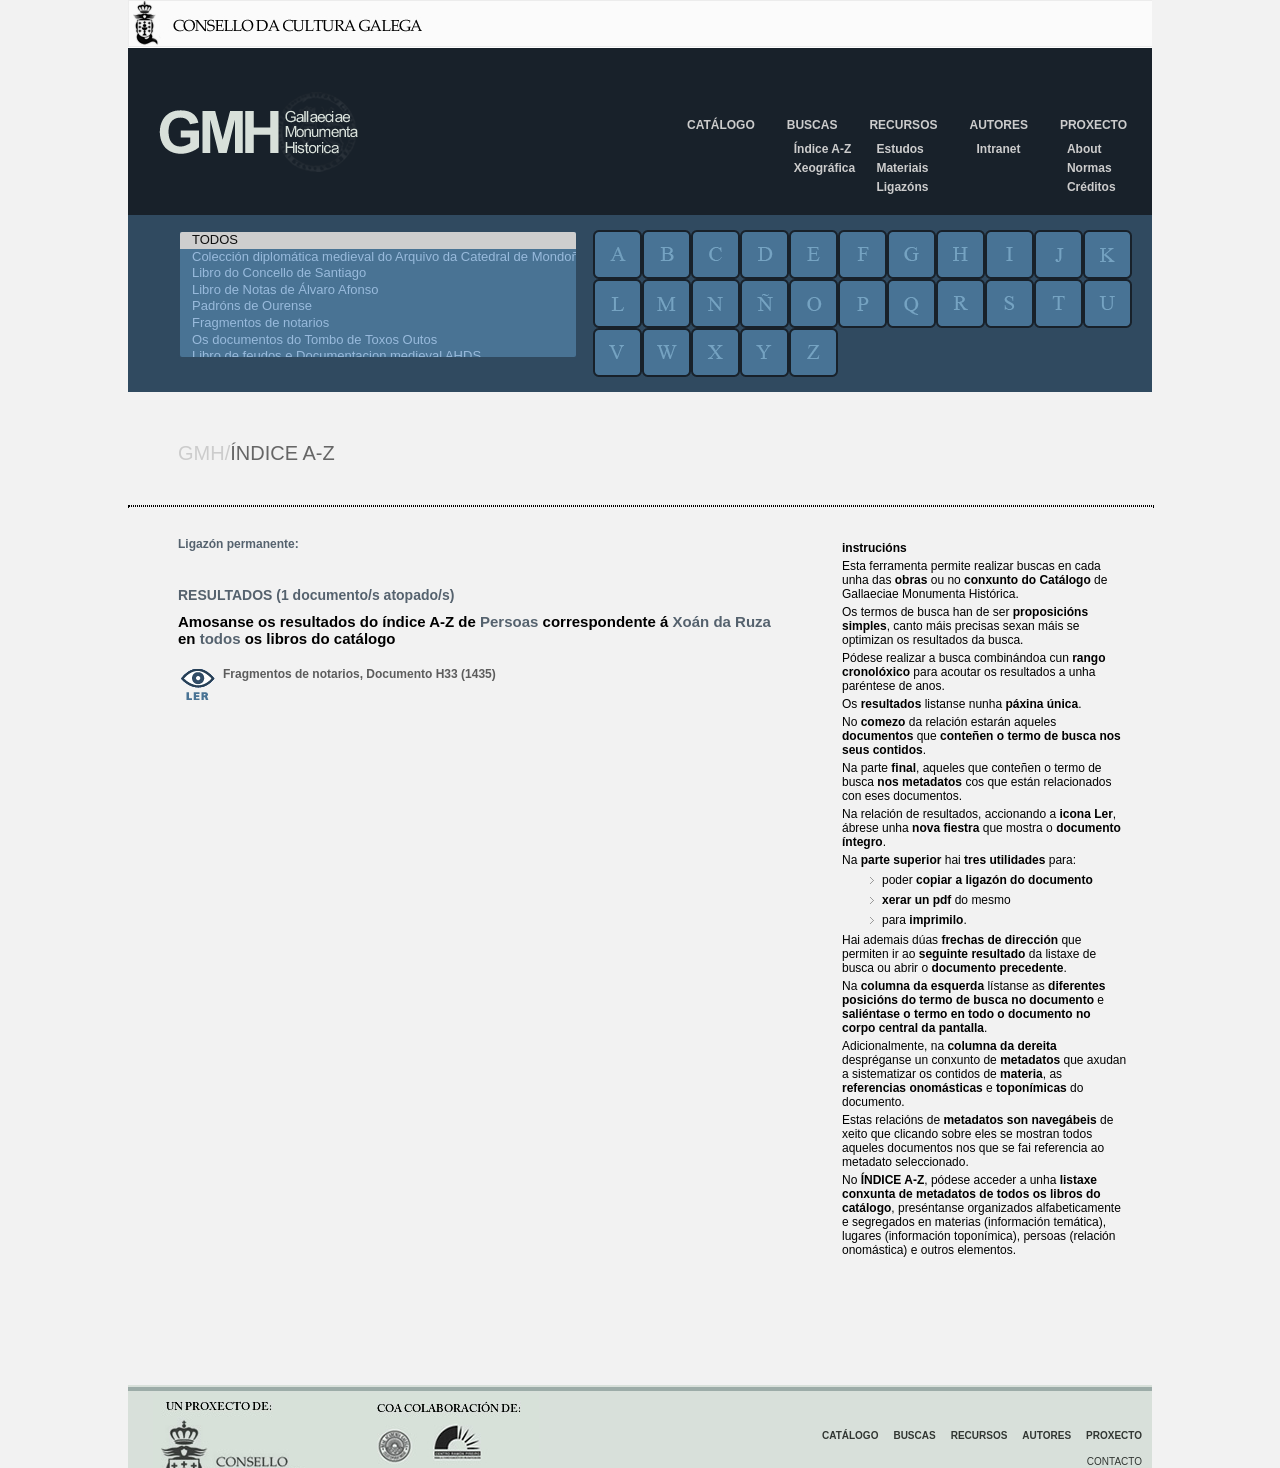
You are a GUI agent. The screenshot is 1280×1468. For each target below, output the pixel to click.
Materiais (902, 168)
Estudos (899, 149)
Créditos (1091, 187)
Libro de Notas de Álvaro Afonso (378, 290)
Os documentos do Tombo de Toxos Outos (378, 340)
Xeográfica (824, 168)
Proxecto (1093, 125)
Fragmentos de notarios (378, 323)
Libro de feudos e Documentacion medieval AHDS (378, 356)
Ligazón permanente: (238, 544)
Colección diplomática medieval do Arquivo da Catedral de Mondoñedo (378, 257)
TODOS (378, 240)
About (1084, 149)
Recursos (903, 125)
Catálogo (721, 125)
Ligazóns (902, 187)
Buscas (812, 125)
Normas (1089, 168)
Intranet (998, 149)
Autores (998, 125)
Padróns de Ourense (378, 306)
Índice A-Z (823, 149)
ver (198, 686)
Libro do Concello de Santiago (378, 273)
